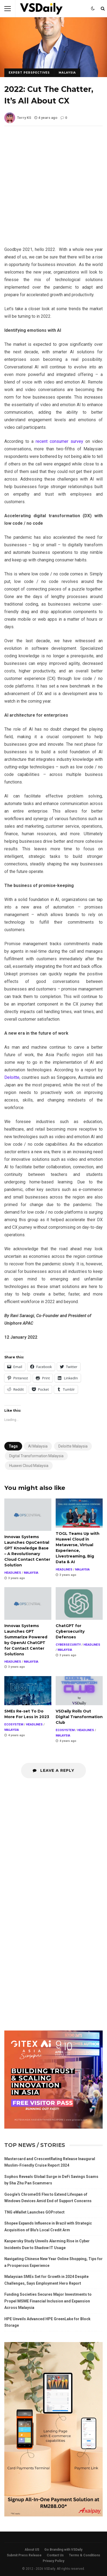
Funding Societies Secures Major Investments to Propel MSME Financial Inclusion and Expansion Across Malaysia (48, 2301)
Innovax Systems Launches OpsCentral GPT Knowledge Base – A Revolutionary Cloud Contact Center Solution (27, 1514)
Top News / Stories (34, 2145)
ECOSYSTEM (13, 1724)
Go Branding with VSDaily (63, 2549)
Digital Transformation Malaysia (36, 1456)
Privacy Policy (53, 2561)
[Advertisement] (53, 190)
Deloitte (11, 1077)
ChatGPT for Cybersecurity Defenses (79, 1603)
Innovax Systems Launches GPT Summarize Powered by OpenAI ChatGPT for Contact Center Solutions (27, 1603)
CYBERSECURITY (68, 1644)
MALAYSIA (67, 72)
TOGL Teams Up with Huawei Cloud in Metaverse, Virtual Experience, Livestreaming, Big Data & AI (79, 1513)
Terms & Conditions (84, 2555)
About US (32, 2549)
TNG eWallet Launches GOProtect (34, 2212)
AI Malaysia (38, 1446)
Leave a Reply (53, 1770)
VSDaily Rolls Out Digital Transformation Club (79, 1690)
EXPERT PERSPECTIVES (29, 72)
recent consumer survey (59, 441)
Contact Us (55, 2555)
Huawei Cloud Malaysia (28, 1465)
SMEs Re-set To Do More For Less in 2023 (27, 1690)
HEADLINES (12, 1572)
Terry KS (17, 118)
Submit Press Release (24, 2555)
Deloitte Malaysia (73, 1446)
